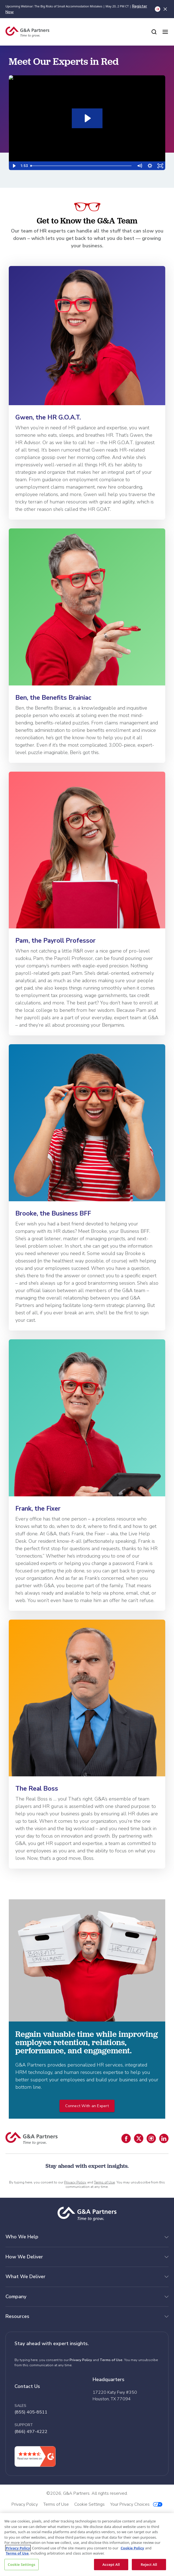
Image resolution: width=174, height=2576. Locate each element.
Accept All (111, 2564)
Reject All (149, 2564)
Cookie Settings (21, 2564)
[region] (87, 2544)
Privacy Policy (75, 2182)
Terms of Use (104, 2182)
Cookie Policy (132, 2547)
